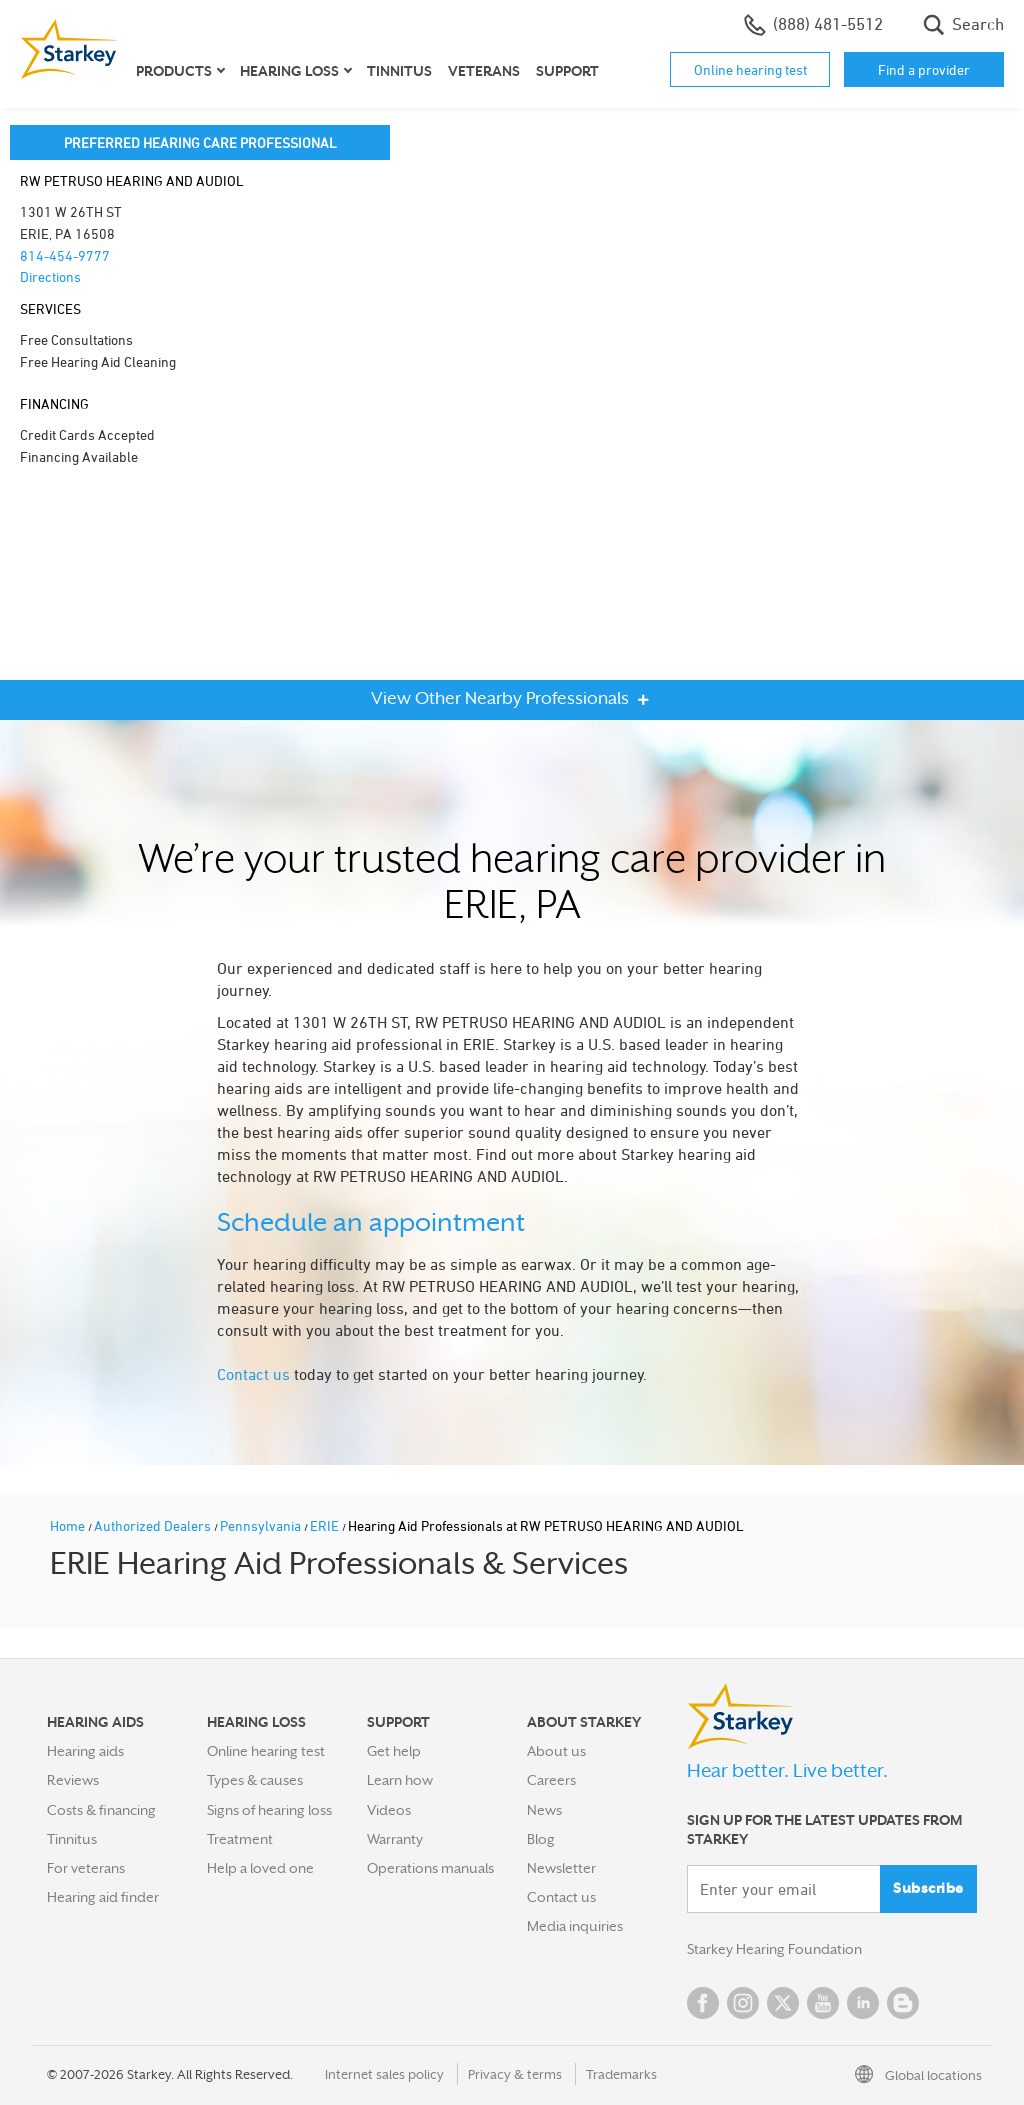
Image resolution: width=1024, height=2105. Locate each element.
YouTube (823, 2003)
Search (963, 25)
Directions (50, 276)
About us (556, 1751)
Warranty (395, 1839)
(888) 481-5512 (813, 25)
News (544, 1810)
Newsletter (561, 1868)
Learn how (400, 1780)
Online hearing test (750, 69)
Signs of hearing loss (269, 1810)
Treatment (240, 1839)
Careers (551, 1780)
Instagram (743, 2003)
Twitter (783, 2003)
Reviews (73, 1780)
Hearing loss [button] (289, 71)
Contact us (253, 1374)
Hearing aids (85, 1751)
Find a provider (924, 69)
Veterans (484, 71)
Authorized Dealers (154, 1525)
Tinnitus (399, 71)
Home (69, 1525)
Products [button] (174, 71)
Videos (389, 1810)
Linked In (863, 2003)
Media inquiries (575, 1926)
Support (567, 71)
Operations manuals (430, 1868)
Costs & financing (101, 1810)
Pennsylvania (262, 1525)
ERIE (326, 1525)
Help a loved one (260, 1868)
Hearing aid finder (103, 1897)
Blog (541, 1839)
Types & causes (255, 1780)
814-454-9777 (65, 255)
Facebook (703, 2003)
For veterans (86, 1868)
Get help (394, 1751)
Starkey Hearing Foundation (774, 1949)
